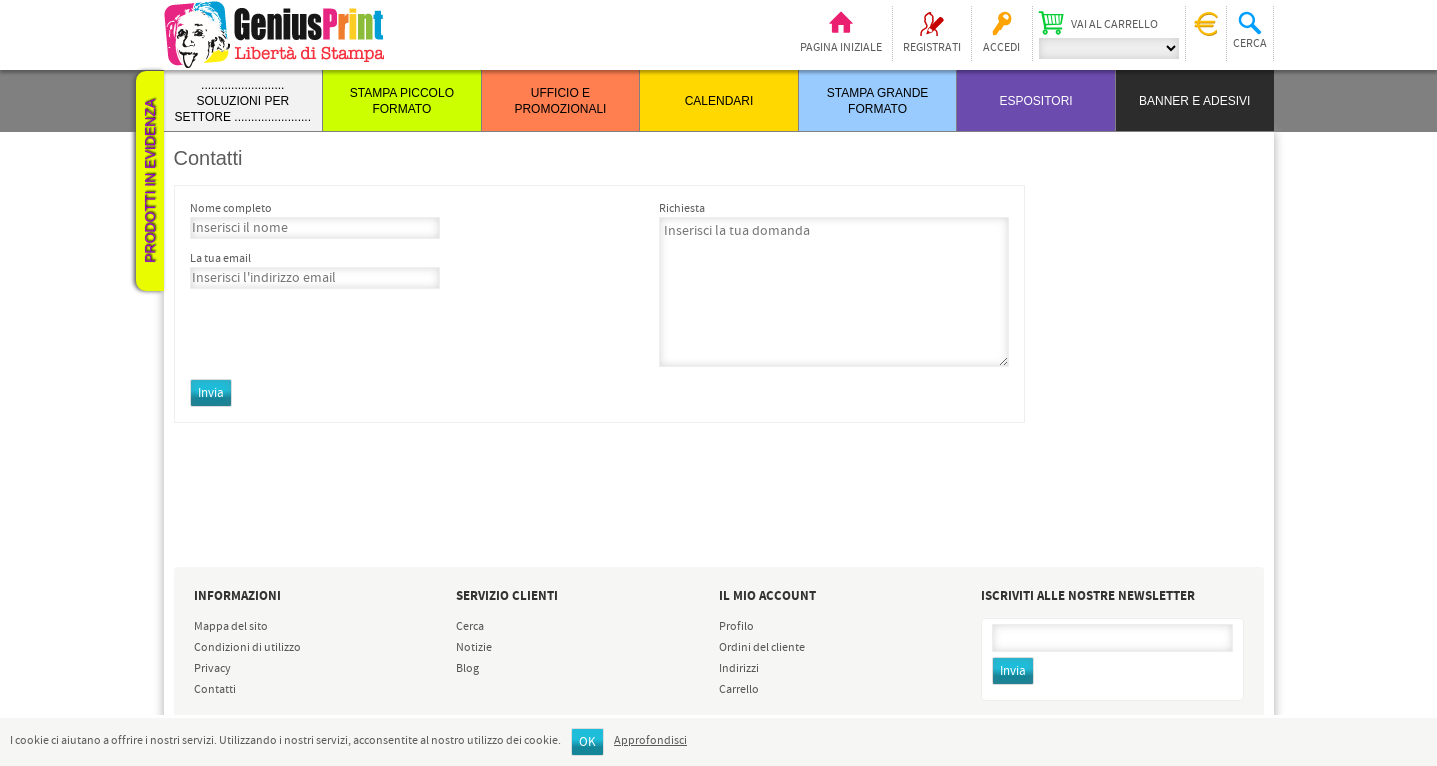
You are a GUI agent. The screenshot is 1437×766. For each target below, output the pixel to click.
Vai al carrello (1114, 25)
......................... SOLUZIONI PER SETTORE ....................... (243, 101)
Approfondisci (650, 741)
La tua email (220, 259)
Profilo (736, 627)
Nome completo (231, 209)
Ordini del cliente (762, 648)
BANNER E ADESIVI (1194, 101)
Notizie (474, 648)
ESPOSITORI (1036, 101)
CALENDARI (719, 101)
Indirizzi (739, 669)
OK (587, 742)
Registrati (932, 48)
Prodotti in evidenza (150, 181)
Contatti (215, 690)
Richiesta (682, 209)
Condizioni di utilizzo (247, 648)
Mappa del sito (231, 627)
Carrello (739, 690)
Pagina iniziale (841, 48)
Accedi (1001, 48)
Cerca (470, 627)
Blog (467, 669)
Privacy (212, 669)
